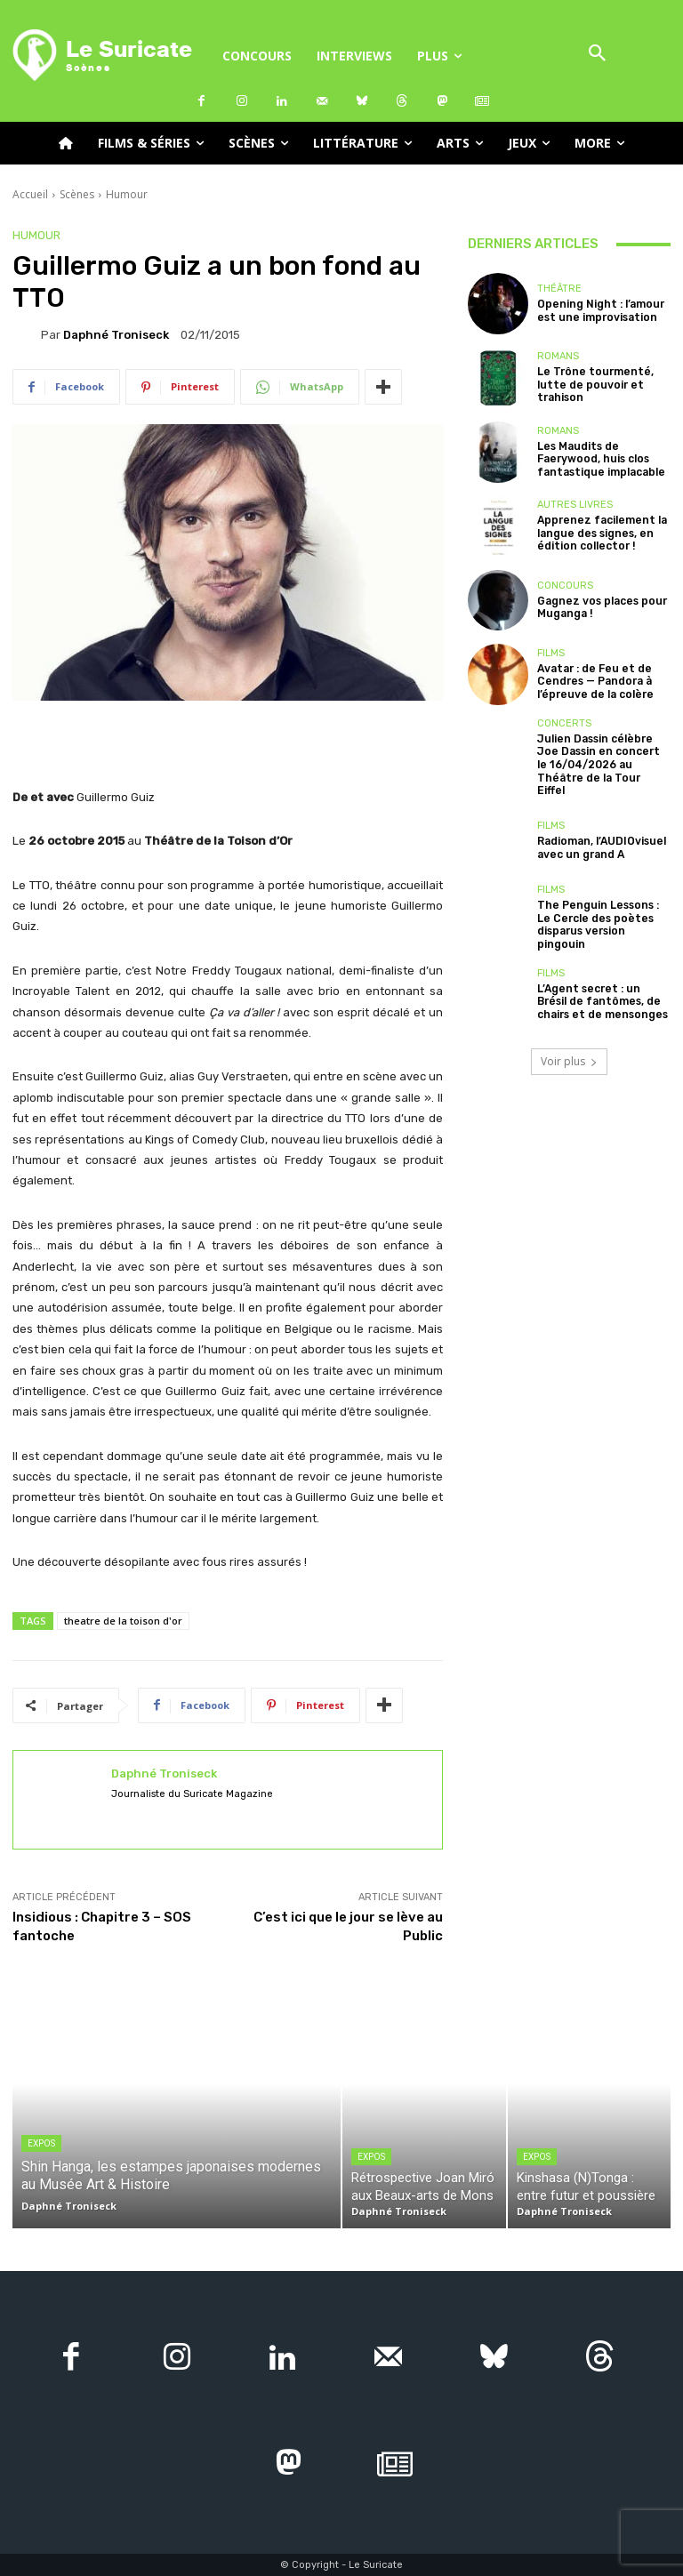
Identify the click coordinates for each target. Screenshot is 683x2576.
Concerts (564, 723)
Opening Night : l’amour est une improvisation (596, 310)
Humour (127, 194)
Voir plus (569, 1038)
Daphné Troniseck (116, 335)
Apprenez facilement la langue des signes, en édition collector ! (596, 533)
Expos (41, 2143)
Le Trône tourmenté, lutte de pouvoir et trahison (589, 384)
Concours (565, 586)
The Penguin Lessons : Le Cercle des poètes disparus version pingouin (602, 904)
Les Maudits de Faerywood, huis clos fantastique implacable (596, 459)
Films (551, 655)
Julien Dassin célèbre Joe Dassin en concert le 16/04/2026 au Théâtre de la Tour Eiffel (601, 756)
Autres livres (575, 506)
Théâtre (559, 289)
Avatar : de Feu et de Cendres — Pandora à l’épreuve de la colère (591, 681)
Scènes (77, 194)
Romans (558, 358)
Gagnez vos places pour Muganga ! (597, 607)
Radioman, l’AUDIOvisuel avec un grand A (597, 830)
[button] (598, 54)
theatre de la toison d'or (123, 1620)
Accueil (30, 194)
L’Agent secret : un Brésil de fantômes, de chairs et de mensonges (603, 978)
